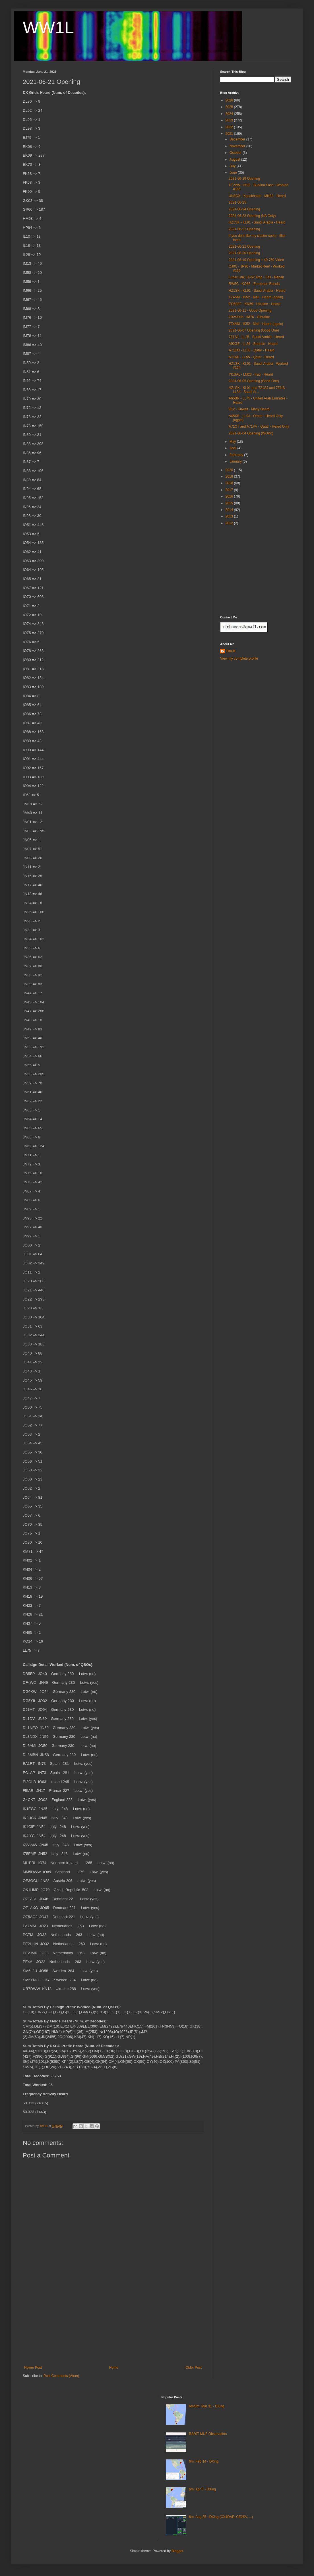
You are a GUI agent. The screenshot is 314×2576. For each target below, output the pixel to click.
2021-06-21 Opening (244, 247)
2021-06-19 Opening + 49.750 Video (256, 260)
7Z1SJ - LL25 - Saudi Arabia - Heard (256, 337)
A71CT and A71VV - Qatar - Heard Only (259, 426)
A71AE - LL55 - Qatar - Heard (251, 357)
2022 (230, 127)
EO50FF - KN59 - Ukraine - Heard (254, 304)
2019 (230, 477)
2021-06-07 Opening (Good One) (254, 330)
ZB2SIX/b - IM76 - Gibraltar (249, 317)
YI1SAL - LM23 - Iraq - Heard (251, 374)
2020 (230, 470)
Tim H (230, 651)
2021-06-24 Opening (244, 209)
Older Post (193, 2368)
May (233, 442)
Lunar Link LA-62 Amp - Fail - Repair (256, 277)
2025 (230, 107)
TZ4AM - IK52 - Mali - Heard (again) (256, 297)
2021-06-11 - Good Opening (250, 310)
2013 (230, 516)
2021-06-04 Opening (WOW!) (251, 433)
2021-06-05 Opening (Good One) (254, 381)
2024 (230, 114)
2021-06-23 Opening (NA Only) (252, 216)
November (238, 146)
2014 (230, 510)
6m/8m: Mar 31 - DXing (206, 2406)
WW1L (48, 27)
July (233, 166)
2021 (230, 134)
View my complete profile (239, 658)
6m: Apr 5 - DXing (202, 2489)
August (235, 159)
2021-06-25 (237, 202)
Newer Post (33, 2368)
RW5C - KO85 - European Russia (254, 284)
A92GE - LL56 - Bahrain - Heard (253, 344)
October (236, 153)
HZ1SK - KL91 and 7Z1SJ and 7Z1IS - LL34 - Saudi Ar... (258, 390)
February (237, 455)
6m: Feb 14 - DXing (203, 2461)
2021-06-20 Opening (244, 253)
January (236, 461)
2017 (230, 490)
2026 (230, 100)
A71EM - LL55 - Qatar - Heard (251, 350)
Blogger (177, 2551)
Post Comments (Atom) (61, 2376)
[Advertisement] (113, 2322)
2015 (230, 503)
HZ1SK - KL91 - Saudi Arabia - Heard (257, 222)
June (234, 173)
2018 (230, 483)
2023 (230, 120)
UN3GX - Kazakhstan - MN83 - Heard (257, 196)
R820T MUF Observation (208, 2434)
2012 (230, 523)
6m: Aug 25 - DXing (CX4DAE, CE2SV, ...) (221, 2517)
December (238, 139)
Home (113, 2368)
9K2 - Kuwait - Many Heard (249, 409)
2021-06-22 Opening (244, 229)
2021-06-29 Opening (244, 179)
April (233, 448)
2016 (230, 496)
